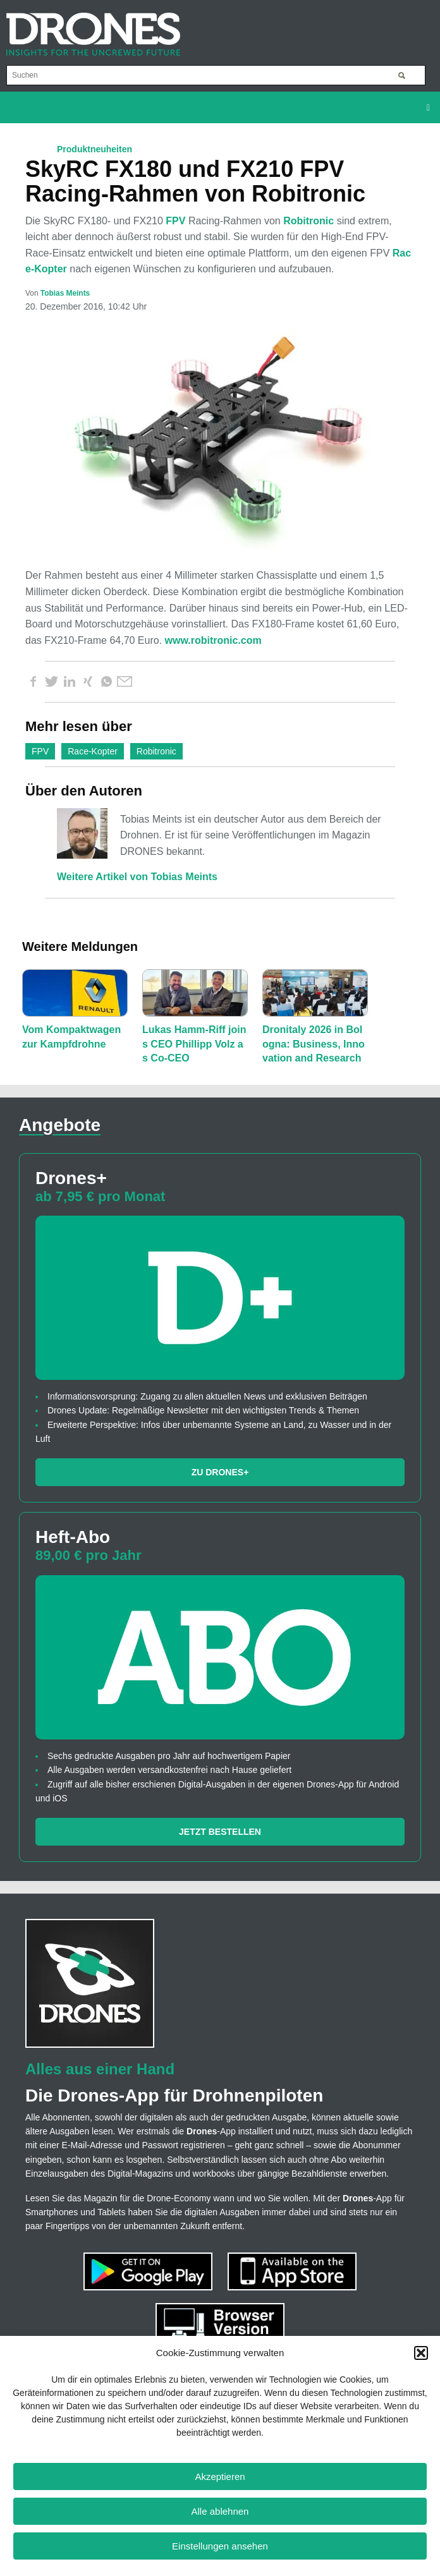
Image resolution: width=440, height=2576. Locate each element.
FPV (175, 220)
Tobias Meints (65, 293)
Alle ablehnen (220, 2511)
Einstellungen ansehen (220, 2546)
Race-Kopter (93, 751)
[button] (421, 2353)
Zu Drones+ (220, 1472)
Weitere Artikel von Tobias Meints (137, 876)
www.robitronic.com (213, 640)
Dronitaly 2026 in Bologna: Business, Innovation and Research (313, 1043)
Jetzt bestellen (220, 1832)
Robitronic (308, 220)
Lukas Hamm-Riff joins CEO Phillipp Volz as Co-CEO (194, 1043)
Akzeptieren (220, 2476)
